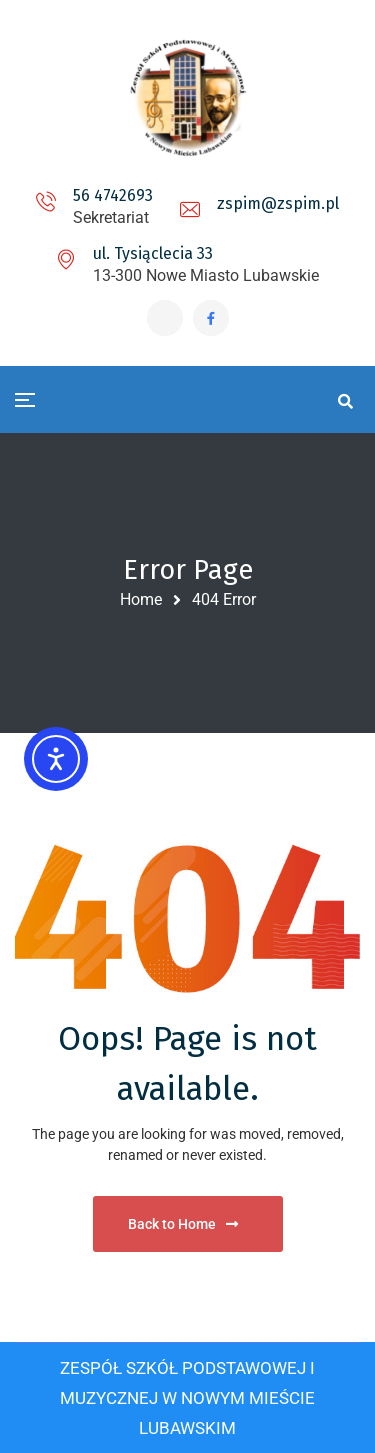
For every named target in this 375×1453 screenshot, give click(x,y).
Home (141, 599)
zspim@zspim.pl (278, 203)
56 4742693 (113, 195)
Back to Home (183, 1224)
